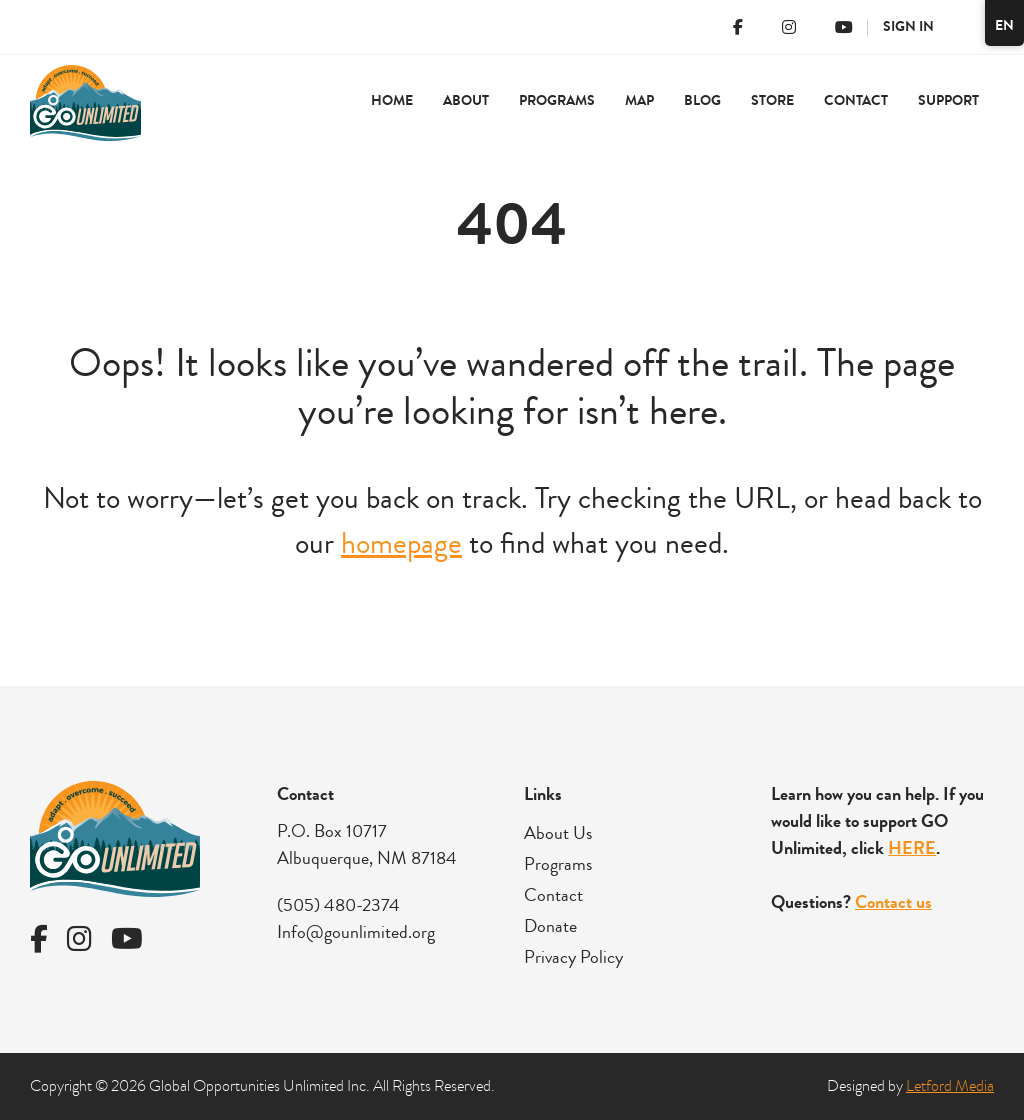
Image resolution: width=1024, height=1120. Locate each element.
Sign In (908, 26)
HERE (912, 848)
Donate (550, 926)
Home (392, 100)
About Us (558, 833)
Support (948, 100)
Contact (856, 100)
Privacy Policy (573, 957)
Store (772, 100)
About (466, 100)
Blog (702, 100)
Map (639, 100)
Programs (557, 100)
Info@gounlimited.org (356, 932)
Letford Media (950, 1086)
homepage (401, 543)
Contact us (893, 902)
